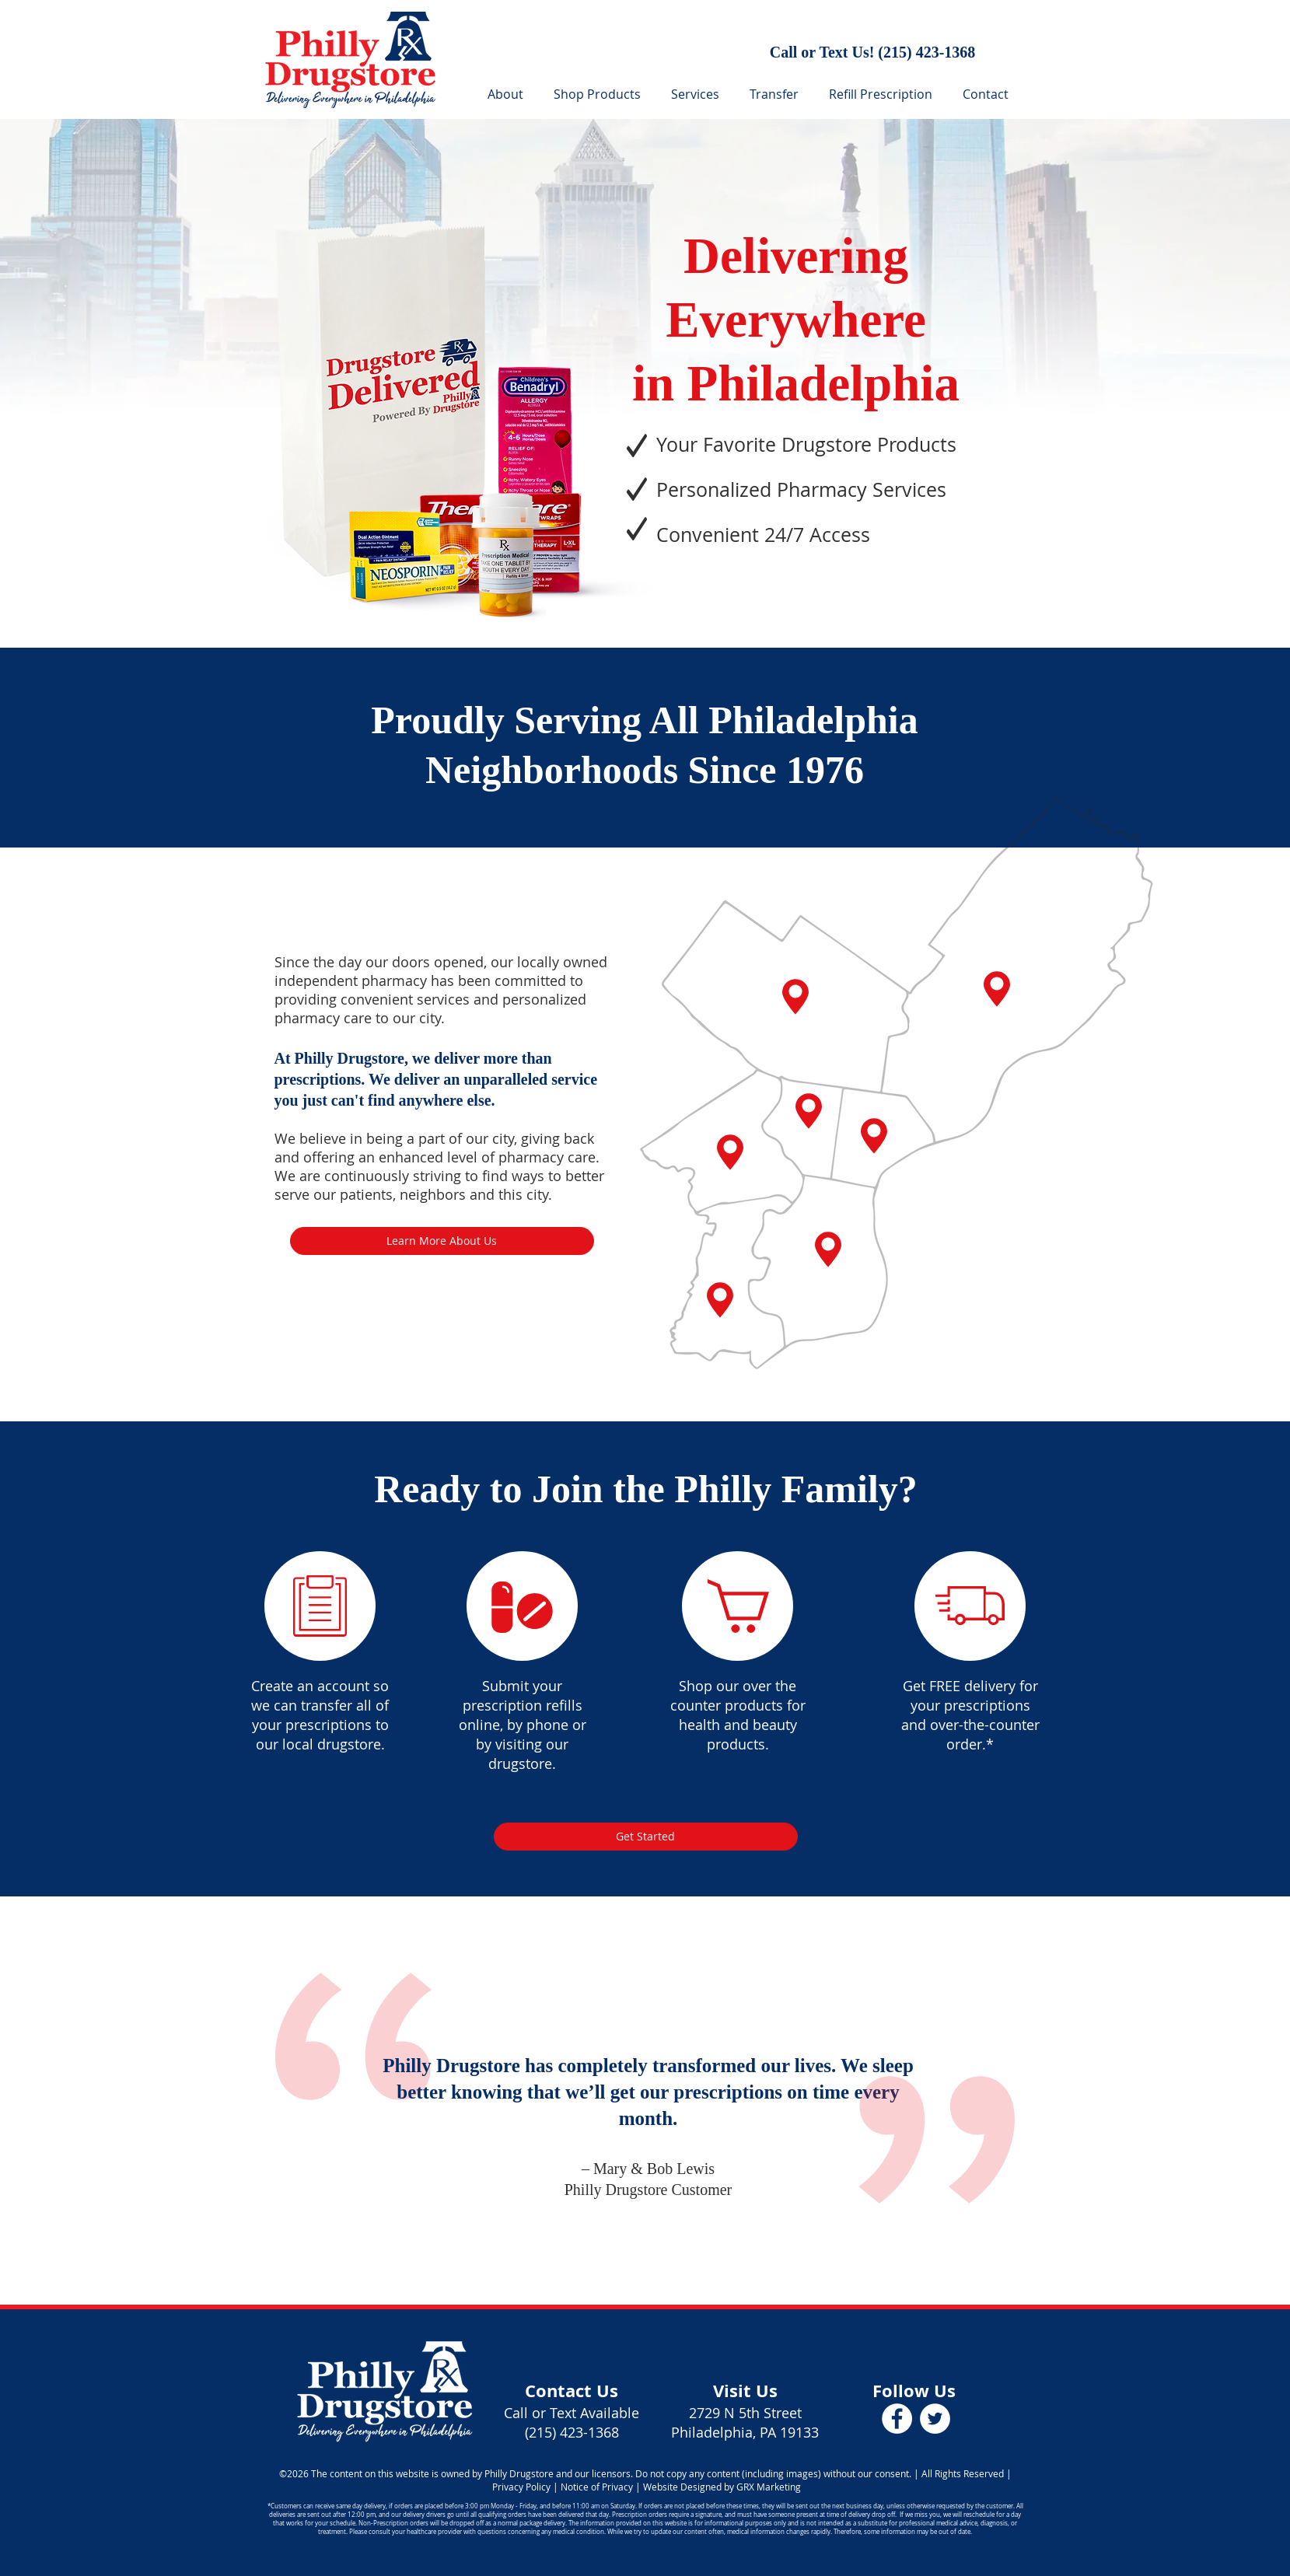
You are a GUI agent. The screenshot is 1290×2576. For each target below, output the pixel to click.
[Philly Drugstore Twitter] (935, 2418)
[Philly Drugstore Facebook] (897, 2418)
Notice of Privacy (597, 2486)
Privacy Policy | (525, 2486)
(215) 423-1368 (926, 52)
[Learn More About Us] (442, 1241)
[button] (698, 94)
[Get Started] (646, 1837)
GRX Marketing (768, 2486)
